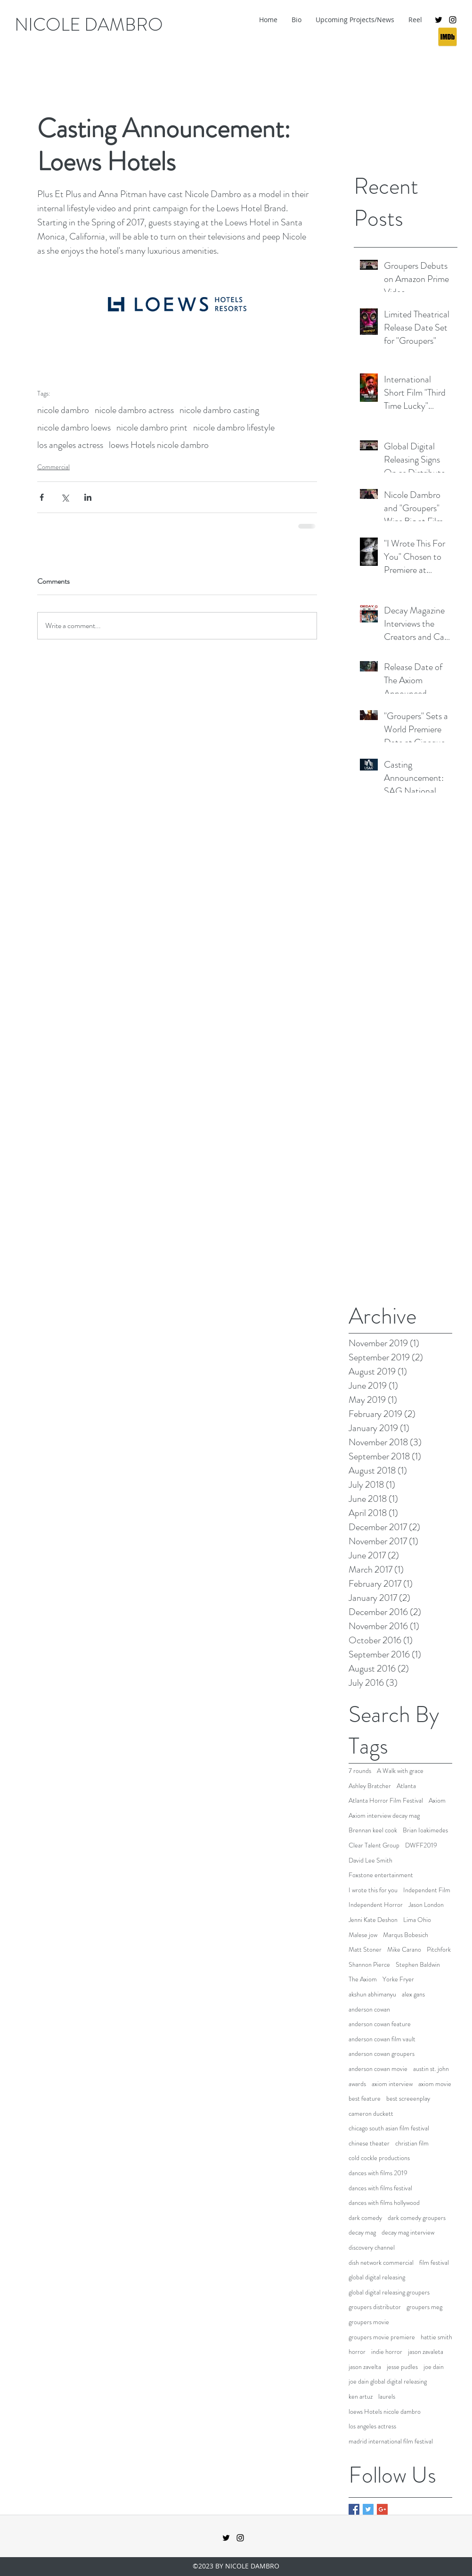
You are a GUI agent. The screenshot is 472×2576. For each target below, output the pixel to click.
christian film (412, 2143)
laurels (386, 2396)
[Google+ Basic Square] (382, 2509)
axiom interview (392, 2083)
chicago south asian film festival (389, 2128)
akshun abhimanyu (372, 1994)
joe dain (433, 2366)
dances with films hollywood (384, 2202)
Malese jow (363, 1934)
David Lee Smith (370, 1860)
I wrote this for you (373, 1890)
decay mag (362, 2232)
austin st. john (431, 2068)
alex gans (413, 1994)
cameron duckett (371, 2113)
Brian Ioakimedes (425, 1830)
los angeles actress (70, 445)
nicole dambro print (151, 427)
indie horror (386, 2351)
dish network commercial (381, 2262)
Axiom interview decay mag (384, 1815)
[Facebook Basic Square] (354, 2509)
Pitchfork (439, 1949)
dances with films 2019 (378, 2173)
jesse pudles (402, 2366)
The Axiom (363, 1979)
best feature (365, 2098)
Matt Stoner (365, 1949)
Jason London (426, 1904)
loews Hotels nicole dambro (159, 445)
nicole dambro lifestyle (234, 427)
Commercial (53, 467)
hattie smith (436, 2337)
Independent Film (426, 1890)
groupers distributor (375, 2307)
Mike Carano (404, 1949)
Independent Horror (376, 1904)
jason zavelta (365, 2366)
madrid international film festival (391, 2441)
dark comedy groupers (417, 2217)
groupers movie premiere (382, 2337)
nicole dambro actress (134, 410)
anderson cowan (369, 2009)
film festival (434, 2262)
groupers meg (424, 2307)
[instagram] (452, 20)
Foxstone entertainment (381, 1875)
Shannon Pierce (369, 1964)
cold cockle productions (379, 2158)
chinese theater (369, 2143)
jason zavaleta (425, 2351)
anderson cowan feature (380, 2024)
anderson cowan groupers (382, 2053)
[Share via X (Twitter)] (64, 497)
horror (357, 2351)
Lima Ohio (417, 1919)
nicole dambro (63, 410)
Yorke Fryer (398, 1979)
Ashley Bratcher (370, 1785)
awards (357, 2083)
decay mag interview (408, 2232)
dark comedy (365, 2217)
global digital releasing (377, 2277)
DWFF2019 (421, 1845)
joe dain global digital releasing (388, 2381)
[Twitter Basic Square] (368, 2509)
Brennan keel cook (373, 1830)
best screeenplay (408, 2098)
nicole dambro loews (74, 427)
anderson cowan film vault (382, 2039)
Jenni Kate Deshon (373, 1919)
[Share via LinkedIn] (87, 497)
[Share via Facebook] (41, 497)
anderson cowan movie (378, 2068)
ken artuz (361, 2396)
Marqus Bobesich (405, 1934)
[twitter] (438, 20)
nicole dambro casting (219, 410)
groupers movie (369, 2322)
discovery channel (372, 2247)
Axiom (437, 1800)
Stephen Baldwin (418, 1964)
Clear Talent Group (374, 1845)
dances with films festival (380, 2188)
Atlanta (406, 1785)
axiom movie (434, 2083)
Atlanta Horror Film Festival (386, 1800)
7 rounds (360, 1770)
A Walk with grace (400, 1770)
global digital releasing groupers (389, 2292)
